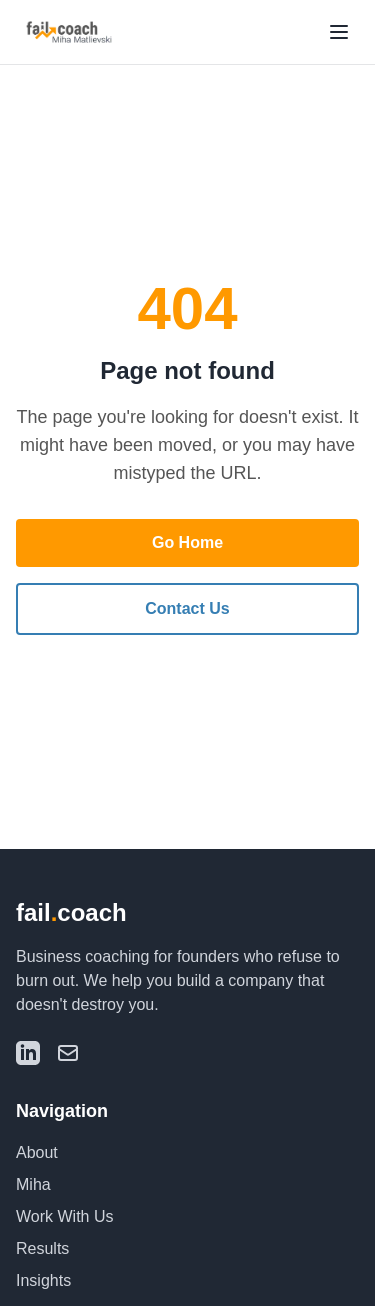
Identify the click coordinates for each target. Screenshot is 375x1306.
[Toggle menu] (339, 32)
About (37, 1152)
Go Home (187, 542)
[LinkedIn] (28, 1053)
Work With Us (64, 1216)
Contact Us (187, 608)
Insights (43, 1280)
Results (42, 1248)
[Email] (68, 1053)
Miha (33, 1184)
